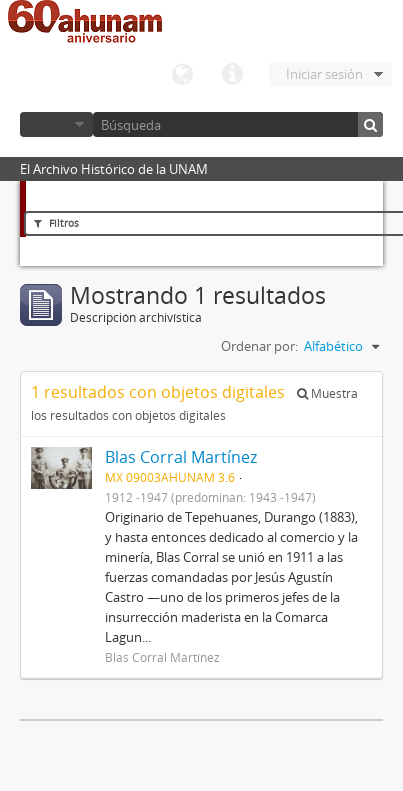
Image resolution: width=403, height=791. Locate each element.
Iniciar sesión (324, 74)
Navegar (56, 124)
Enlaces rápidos (232, 75)
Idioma (182, 75)
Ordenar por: (259, 346)
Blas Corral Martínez (181, 457)
